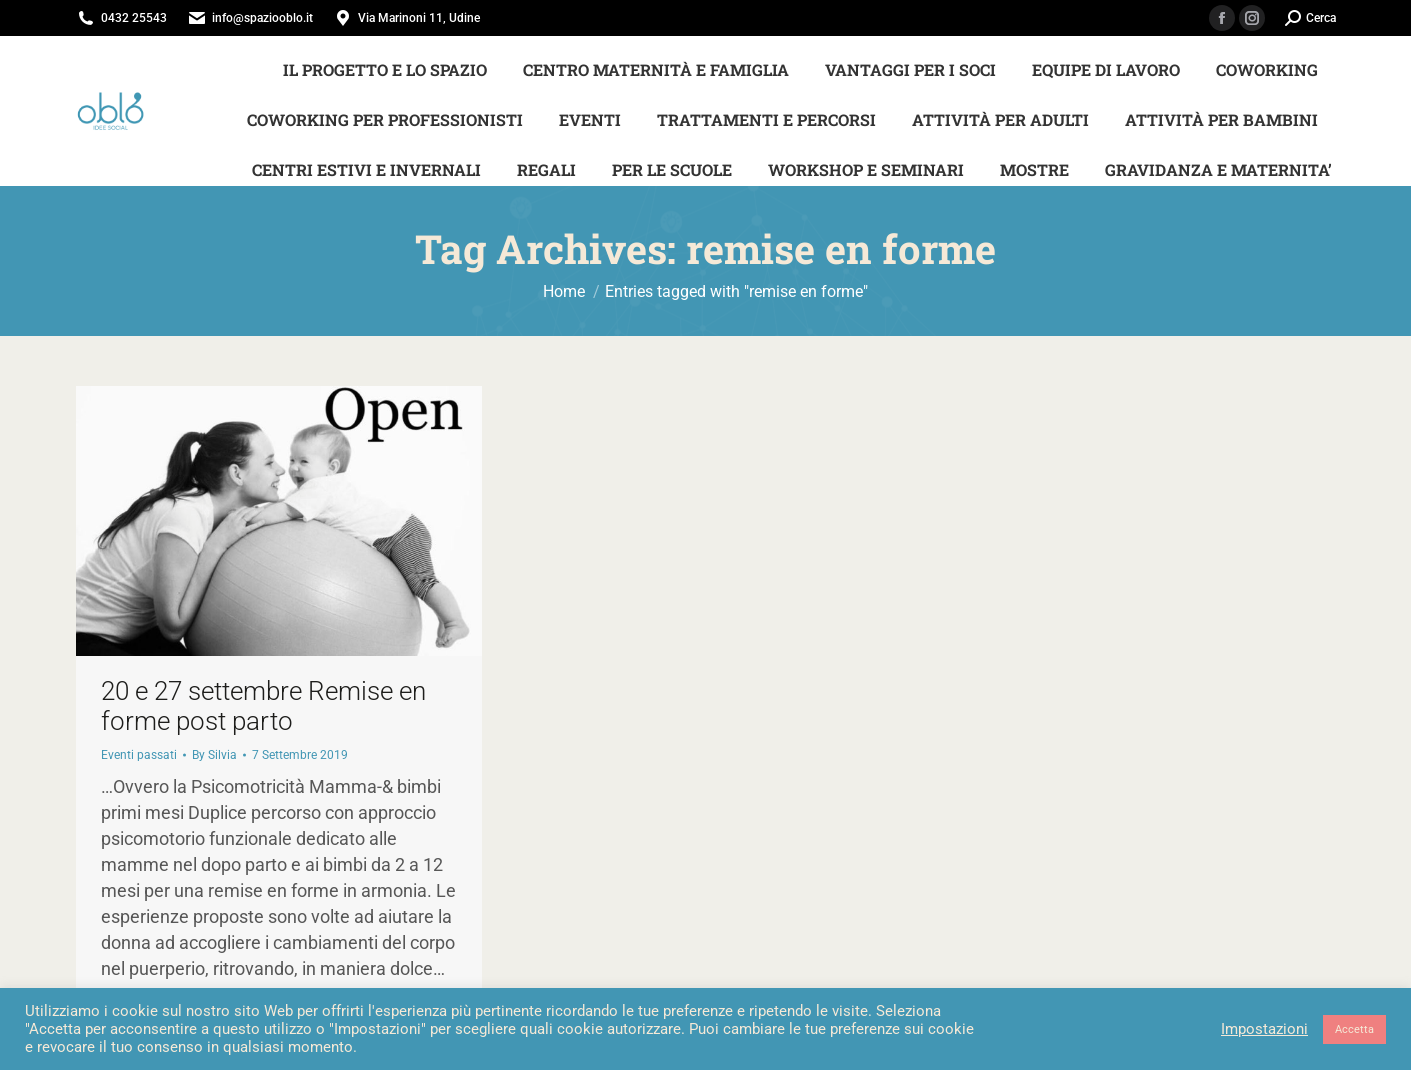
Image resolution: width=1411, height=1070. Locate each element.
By (214, 755)
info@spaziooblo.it (262, 18)
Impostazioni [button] (1264, 1029)
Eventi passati (139, 755)
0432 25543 (134, 18)
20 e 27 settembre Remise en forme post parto (263, 706)
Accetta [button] (1354, 1029)
